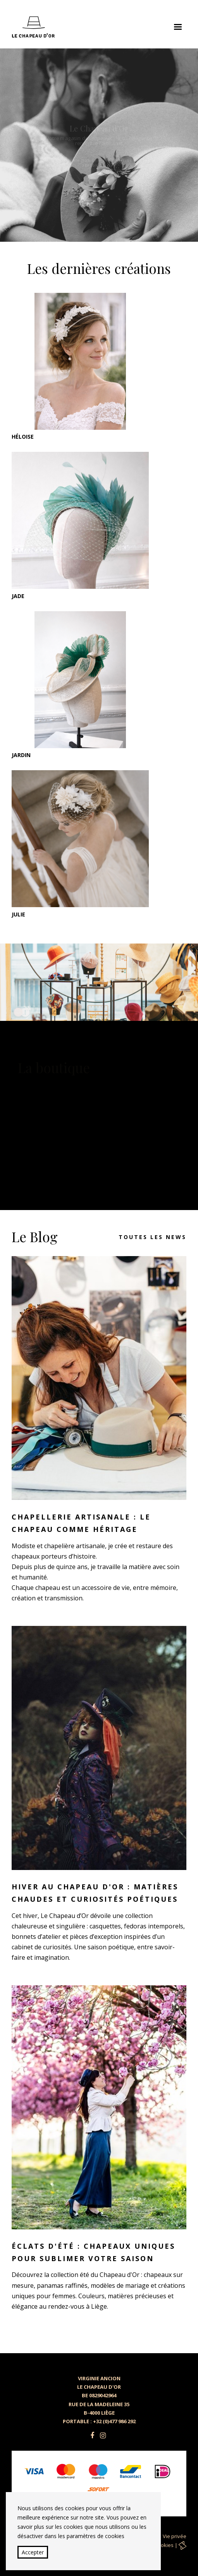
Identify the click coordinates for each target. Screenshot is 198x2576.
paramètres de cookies (95, 2536)
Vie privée (174, 2536)
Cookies (164, 2545)
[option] (99, 145)
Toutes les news (152, 1237)
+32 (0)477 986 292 (114, 2421)
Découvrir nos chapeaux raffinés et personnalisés (99, 176)
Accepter (33, 2552)
